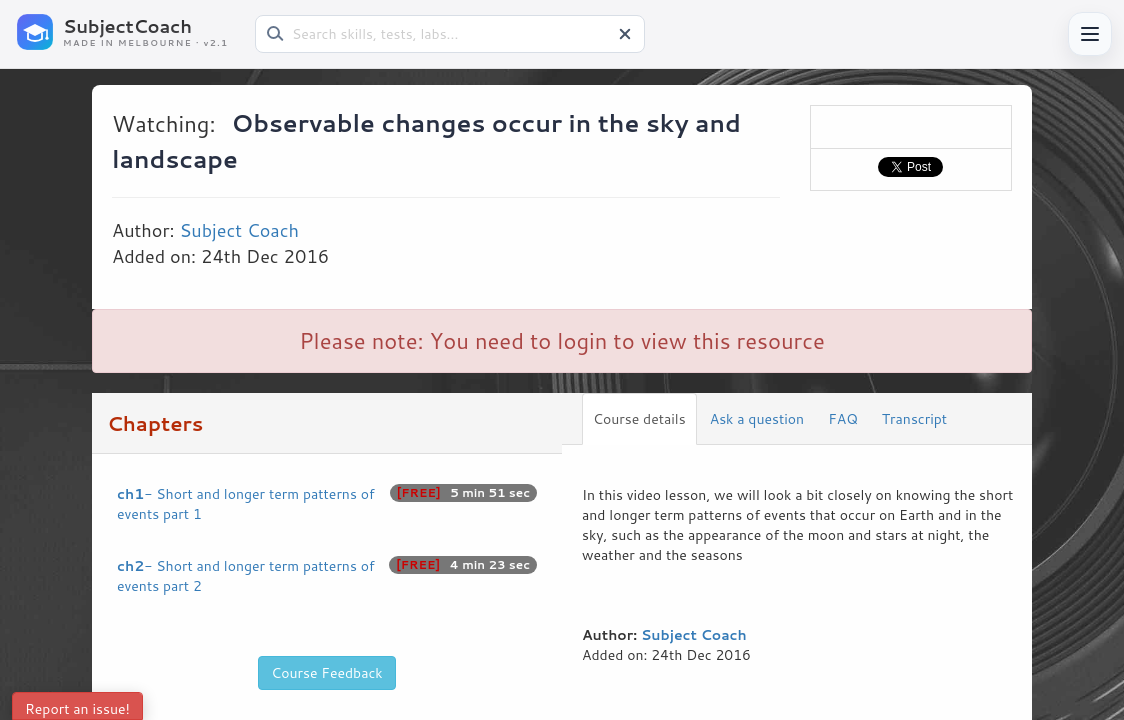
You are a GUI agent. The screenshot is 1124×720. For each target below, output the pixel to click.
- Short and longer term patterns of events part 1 (327, 504)
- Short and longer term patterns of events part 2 (327, 576)
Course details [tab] (639, 419)
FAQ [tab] (843, 419)
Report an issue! (77, 709)
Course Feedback (326, 673)
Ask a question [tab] (757, 419)
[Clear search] (625, 34)
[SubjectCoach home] (130, 32)
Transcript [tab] (914, 419)
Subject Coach (239, 230)
